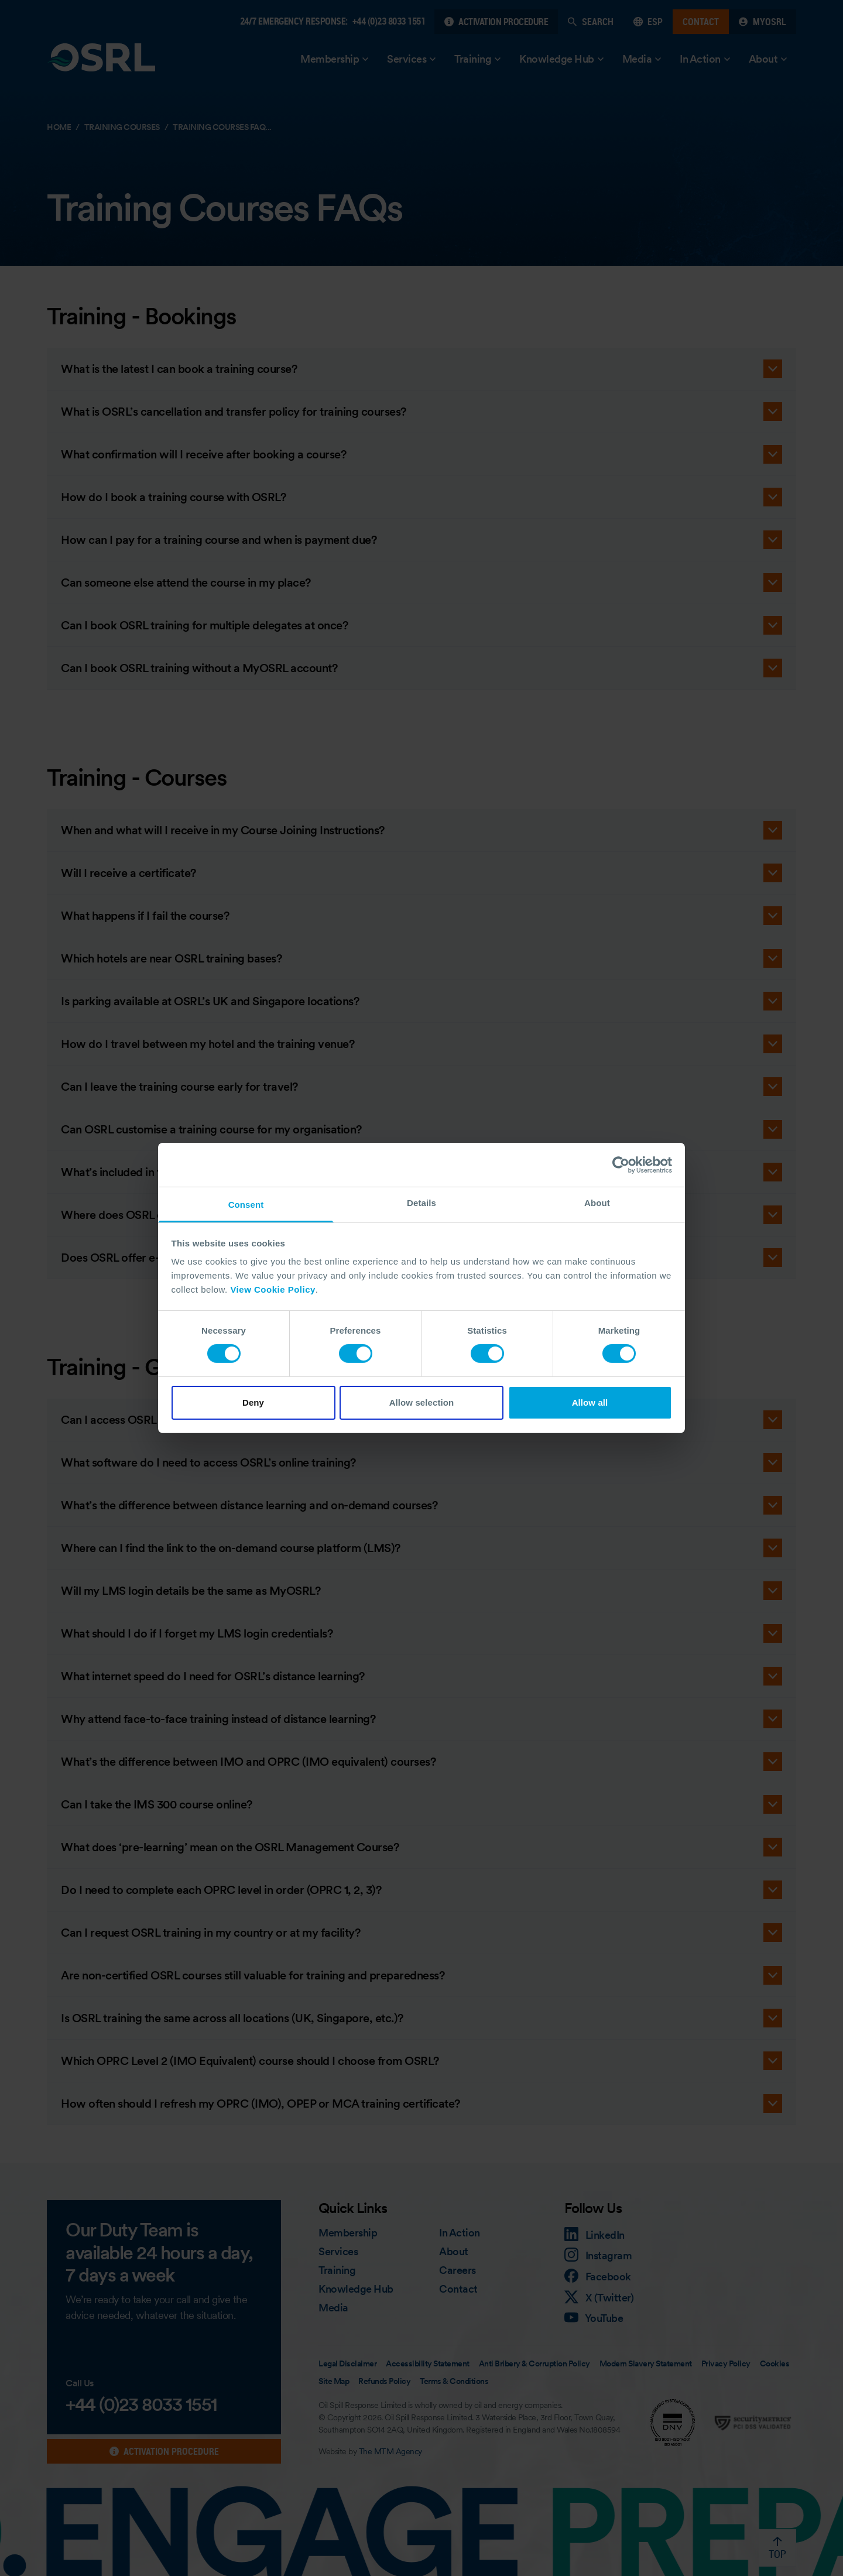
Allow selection (421, 1402)
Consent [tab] (246, 1205)
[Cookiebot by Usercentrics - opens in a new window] (621, 1164)
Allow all (590, 1402)
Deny (253, 1402)
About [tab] (597, 1203)
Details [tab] (421, 1203)
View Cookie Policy (272, 1289)
